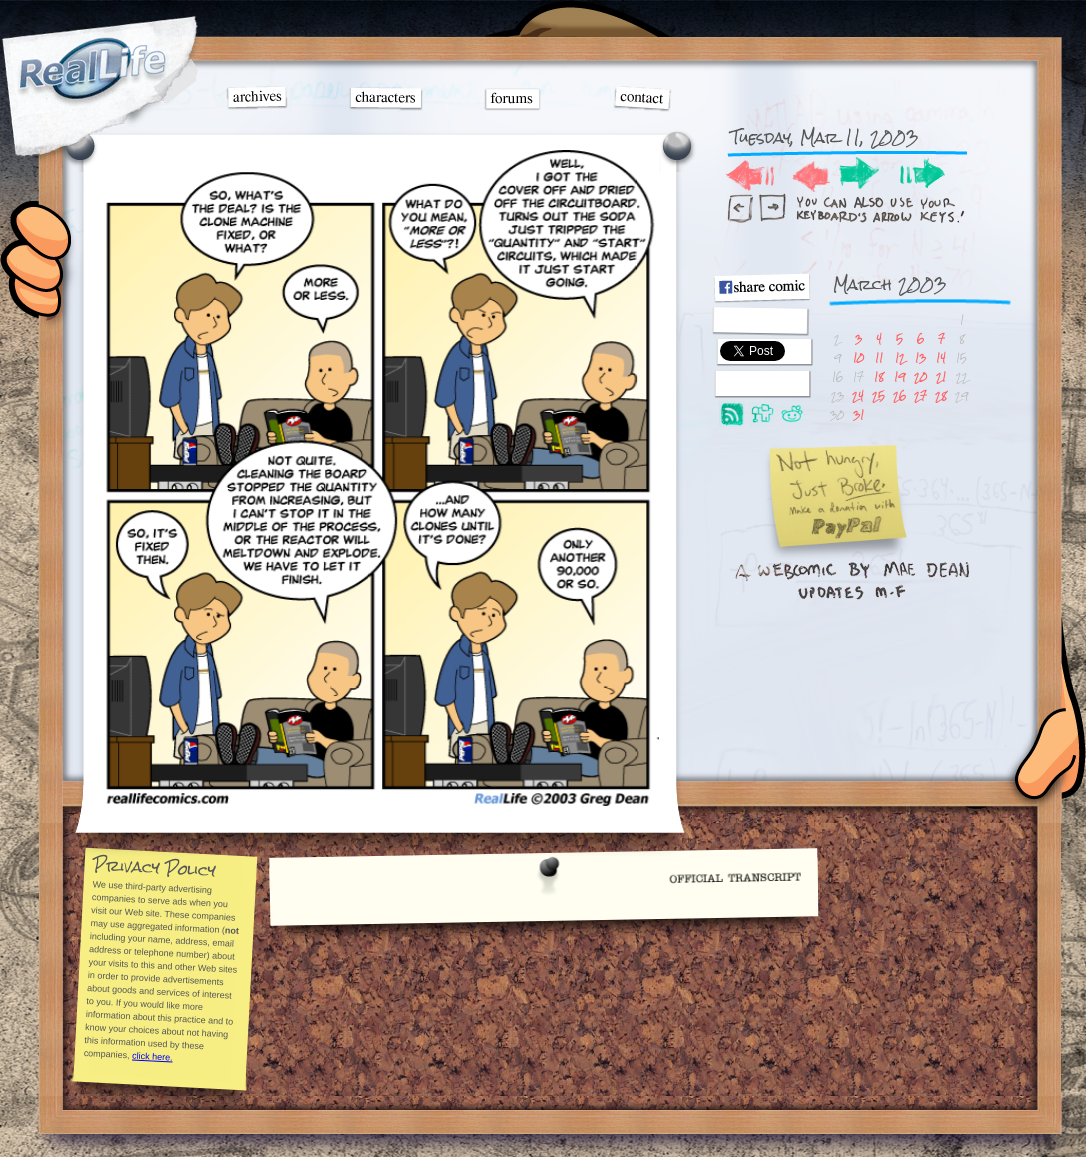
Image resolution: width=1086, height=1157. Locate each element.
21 (941, 376)
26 (899, 395)
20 (920, 376)
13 (920, 357)
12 (900, 357)
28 (941, 395)
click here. (151, 1057)
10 (858, 357)
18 (879, 376)
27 (920, 395)
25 (878, 395)
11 (879, 357)
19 (899, 376)
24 (858, 395)
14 (941, 357)
